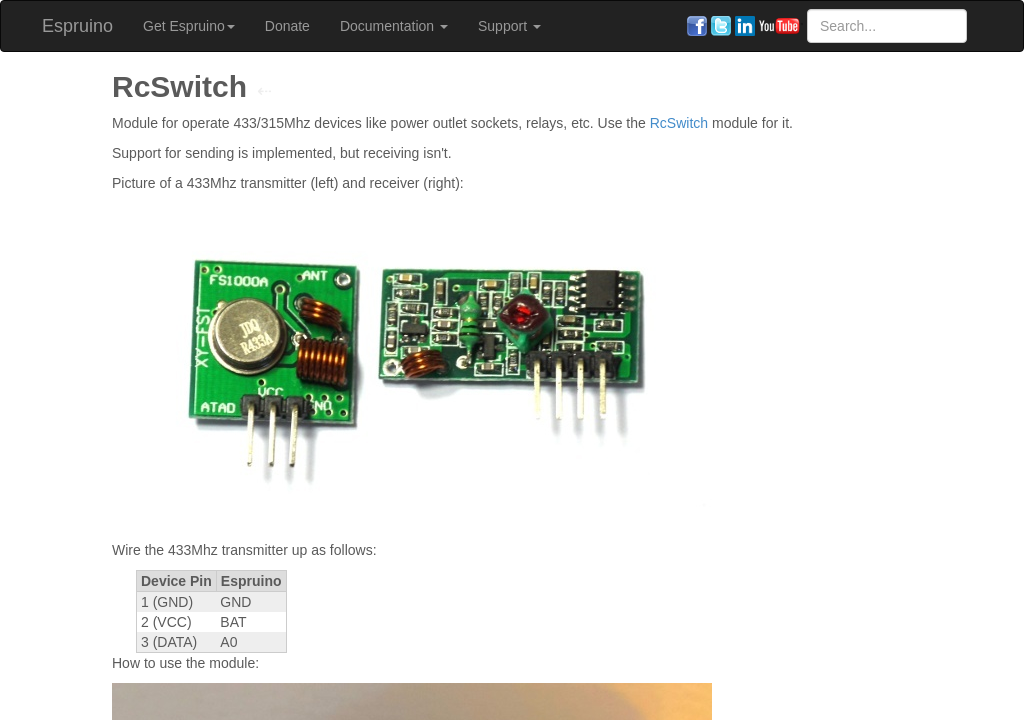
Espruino (77, 26)
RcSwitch (679, 123)
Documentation (394, 26)
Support (509, 26)
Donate (287, 26)
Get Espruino (189, 26)
